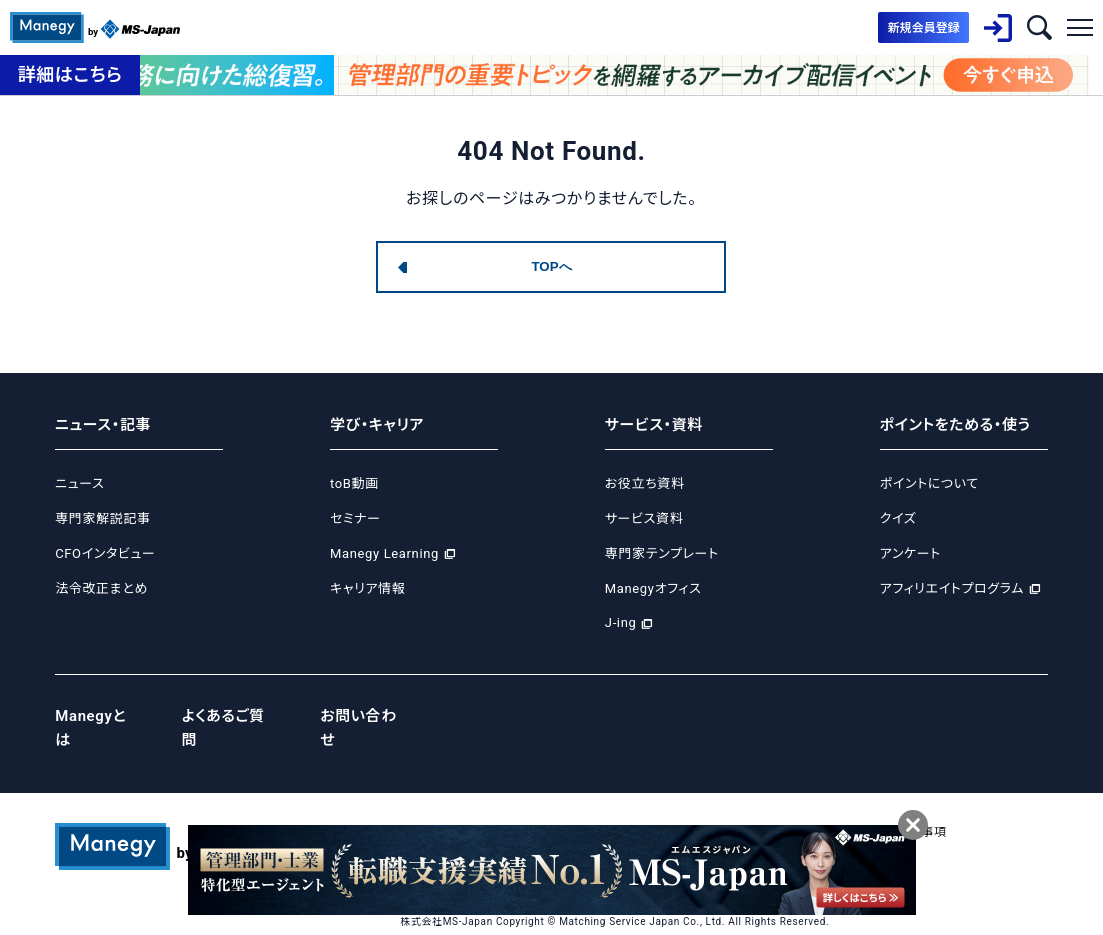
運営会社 (425, 806)
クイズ (898, 518)
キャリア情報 (367, 588)
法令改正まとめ (101, 588)
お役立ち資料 (645, 483)
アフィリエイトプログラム (952, 588)
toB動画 (354, 483)
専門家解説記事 (102, 518)
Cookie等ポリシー (653, 806)
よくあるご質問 (231, 715)
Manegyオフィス (653, 588)
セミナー (355, 518)
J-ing (621, 622)
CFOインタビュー (105, 553)
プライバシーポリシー (527, 806)
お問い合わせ (367, 715)
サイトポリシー (762, 806)
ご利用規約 (851, 806)
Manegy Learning (384, 553)
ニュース (79, 483)
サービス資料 (644, 518)
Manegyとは (98, 715)
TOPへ (551, 266)
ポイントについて (929, 483)
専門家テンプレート (662, 553)
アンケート (910, 553)
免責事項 (924, 806)
